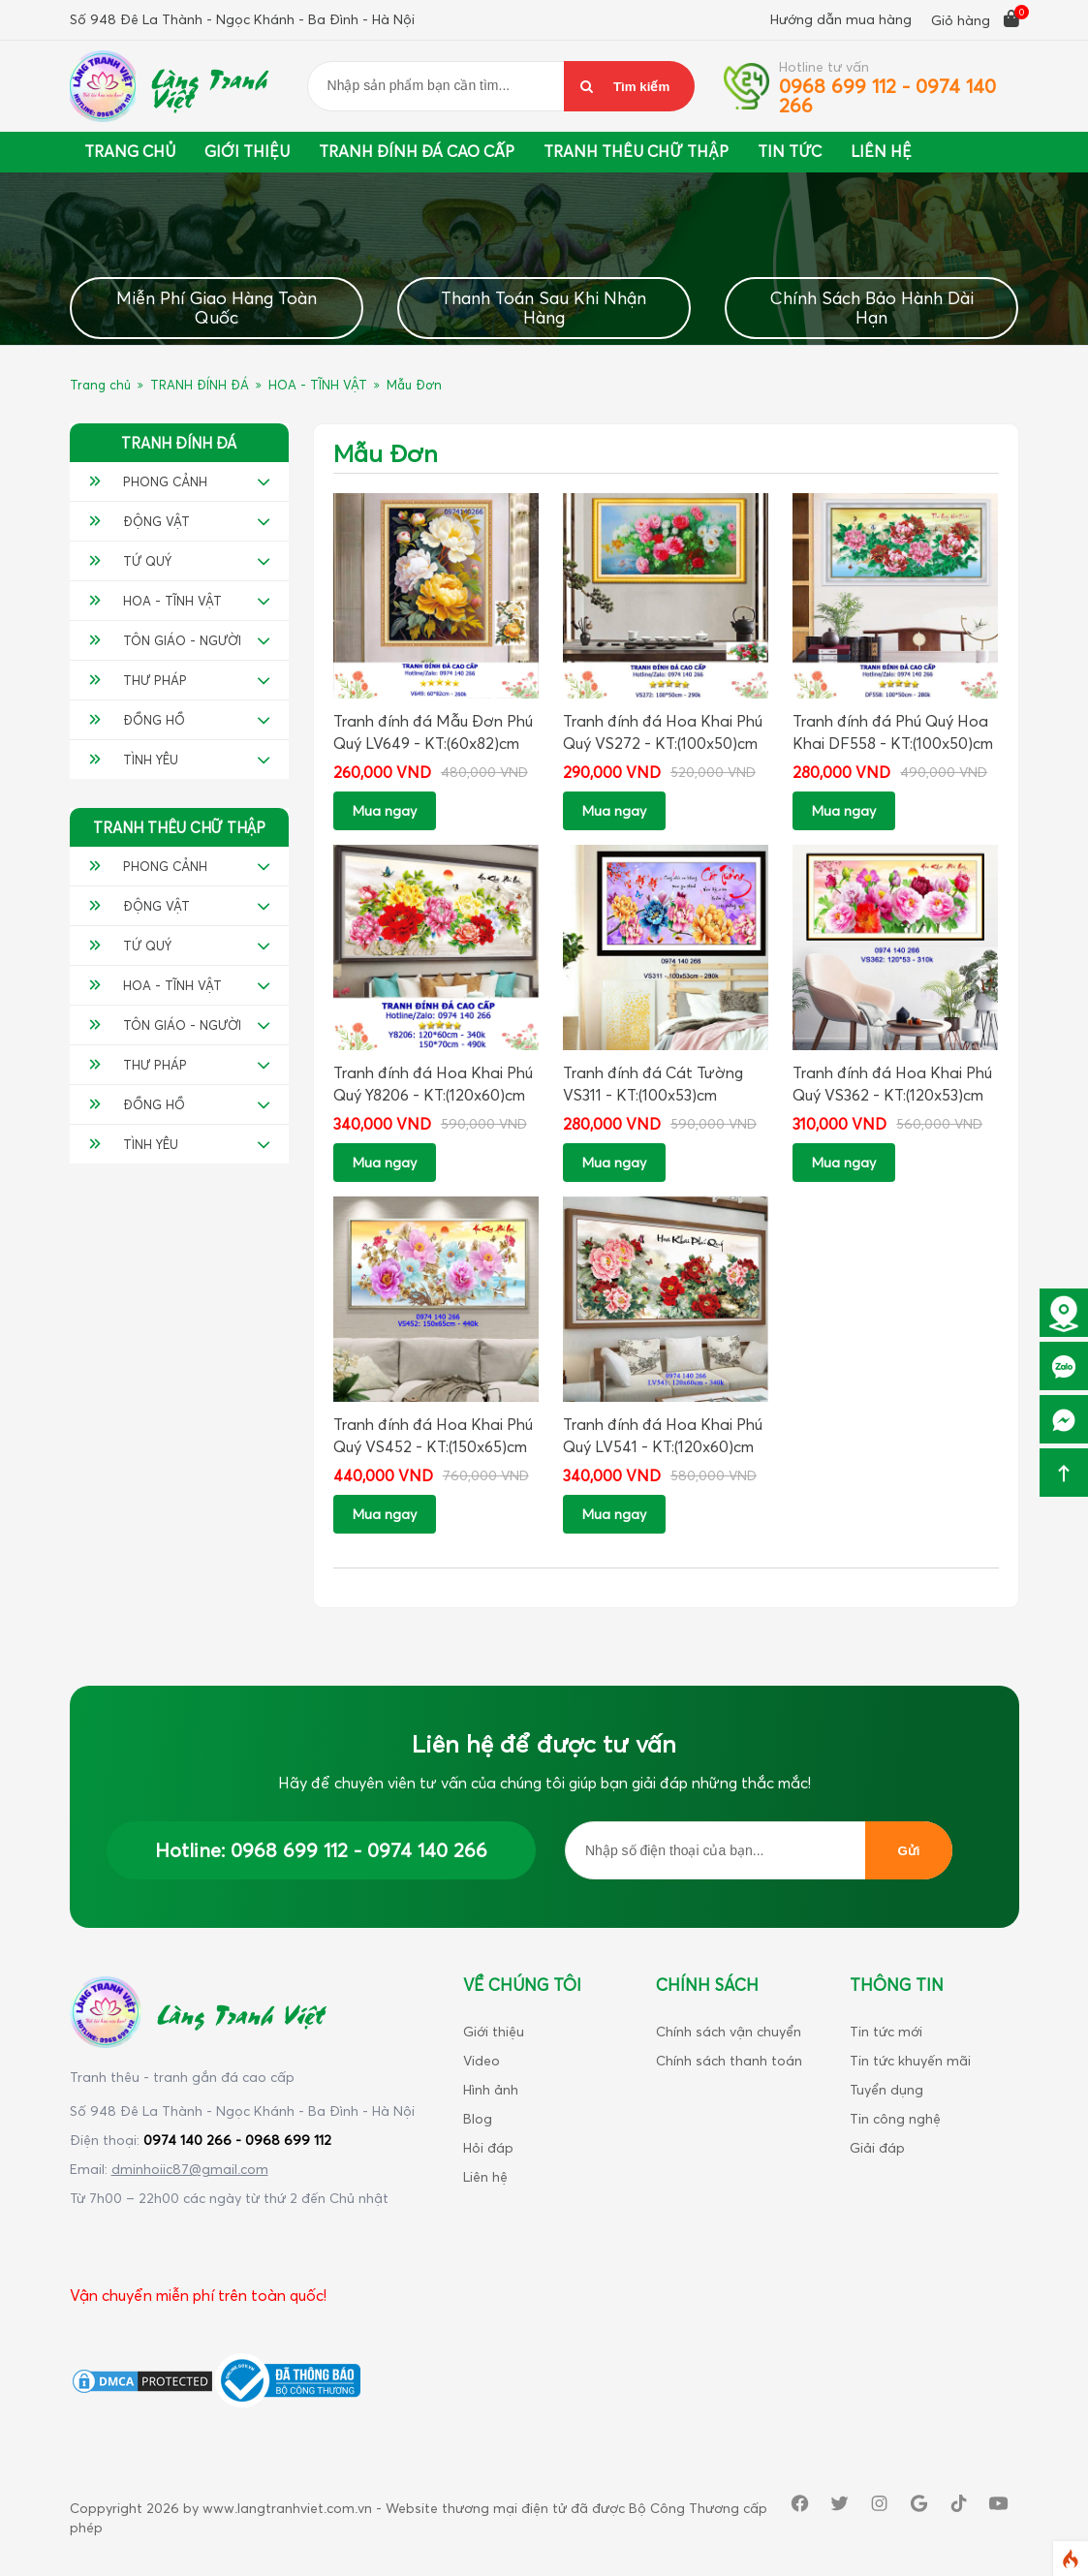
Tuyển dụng (886, 2089)
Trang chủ (129, 151)
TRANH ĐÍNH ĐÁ (199, 384)
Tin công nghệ (895, 2118)
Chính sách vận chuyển (728, 2031)
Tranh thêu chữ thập (636, 151)
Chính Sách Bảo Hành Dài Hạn (872, 307)
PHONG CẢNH (148, 481)
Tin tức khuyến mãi (910, 2060)
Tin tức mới (886, 2031)
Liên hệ (485, 2176)
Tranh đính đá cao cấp (416, 151)
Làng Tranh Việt (208, 86)
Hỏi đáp (488, 2147)
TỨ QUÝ (130, 561)
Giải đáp (877, 2147)
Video (481, 2060)
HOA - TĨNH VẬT (317, 384)
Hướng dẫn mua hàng (841, 19)
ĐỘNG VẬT (139, 521)
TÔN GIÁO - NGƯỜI (165, 640)
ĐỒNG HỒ (137, 720)
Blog (477, 2118)
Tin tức (790, 151)
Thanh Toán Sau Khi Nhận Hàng (543, 307)
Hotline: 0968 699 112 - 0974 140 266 (321, 1850)
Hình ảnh (490, 2089)
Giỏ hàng (975, 19)
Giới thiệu (247, 151)
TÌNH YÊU (133, 759)
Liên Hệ (881, 151)
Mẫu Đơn (414, 384)
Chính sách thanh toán (729, 2060)
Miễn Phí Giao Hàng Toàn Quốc (216, 307)
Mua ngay (385, 810)
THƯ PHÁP (138, 680)
